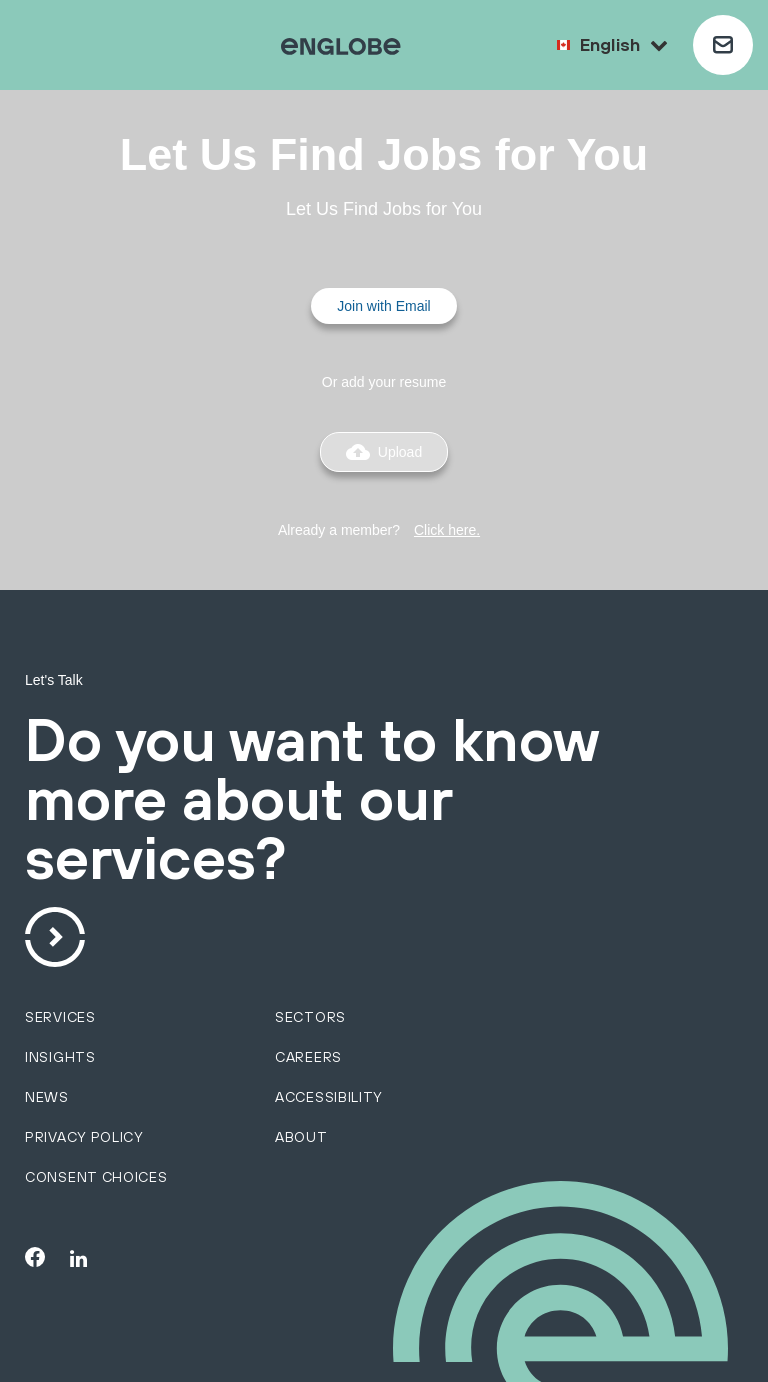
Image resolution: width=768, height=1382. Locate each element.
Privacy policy (84, 1137)
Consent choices (96, 1177)
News (47, 1097)
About (301, 1137)
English (624, 44)
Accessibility (329, 1097)
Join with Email (383, 306)
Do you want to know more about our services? (311, 800)
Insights (60, 1057)
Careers (308, 1057)
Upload (384, 452)
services (60, 1017)
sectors (310, 1017)
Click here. (447, 530)
